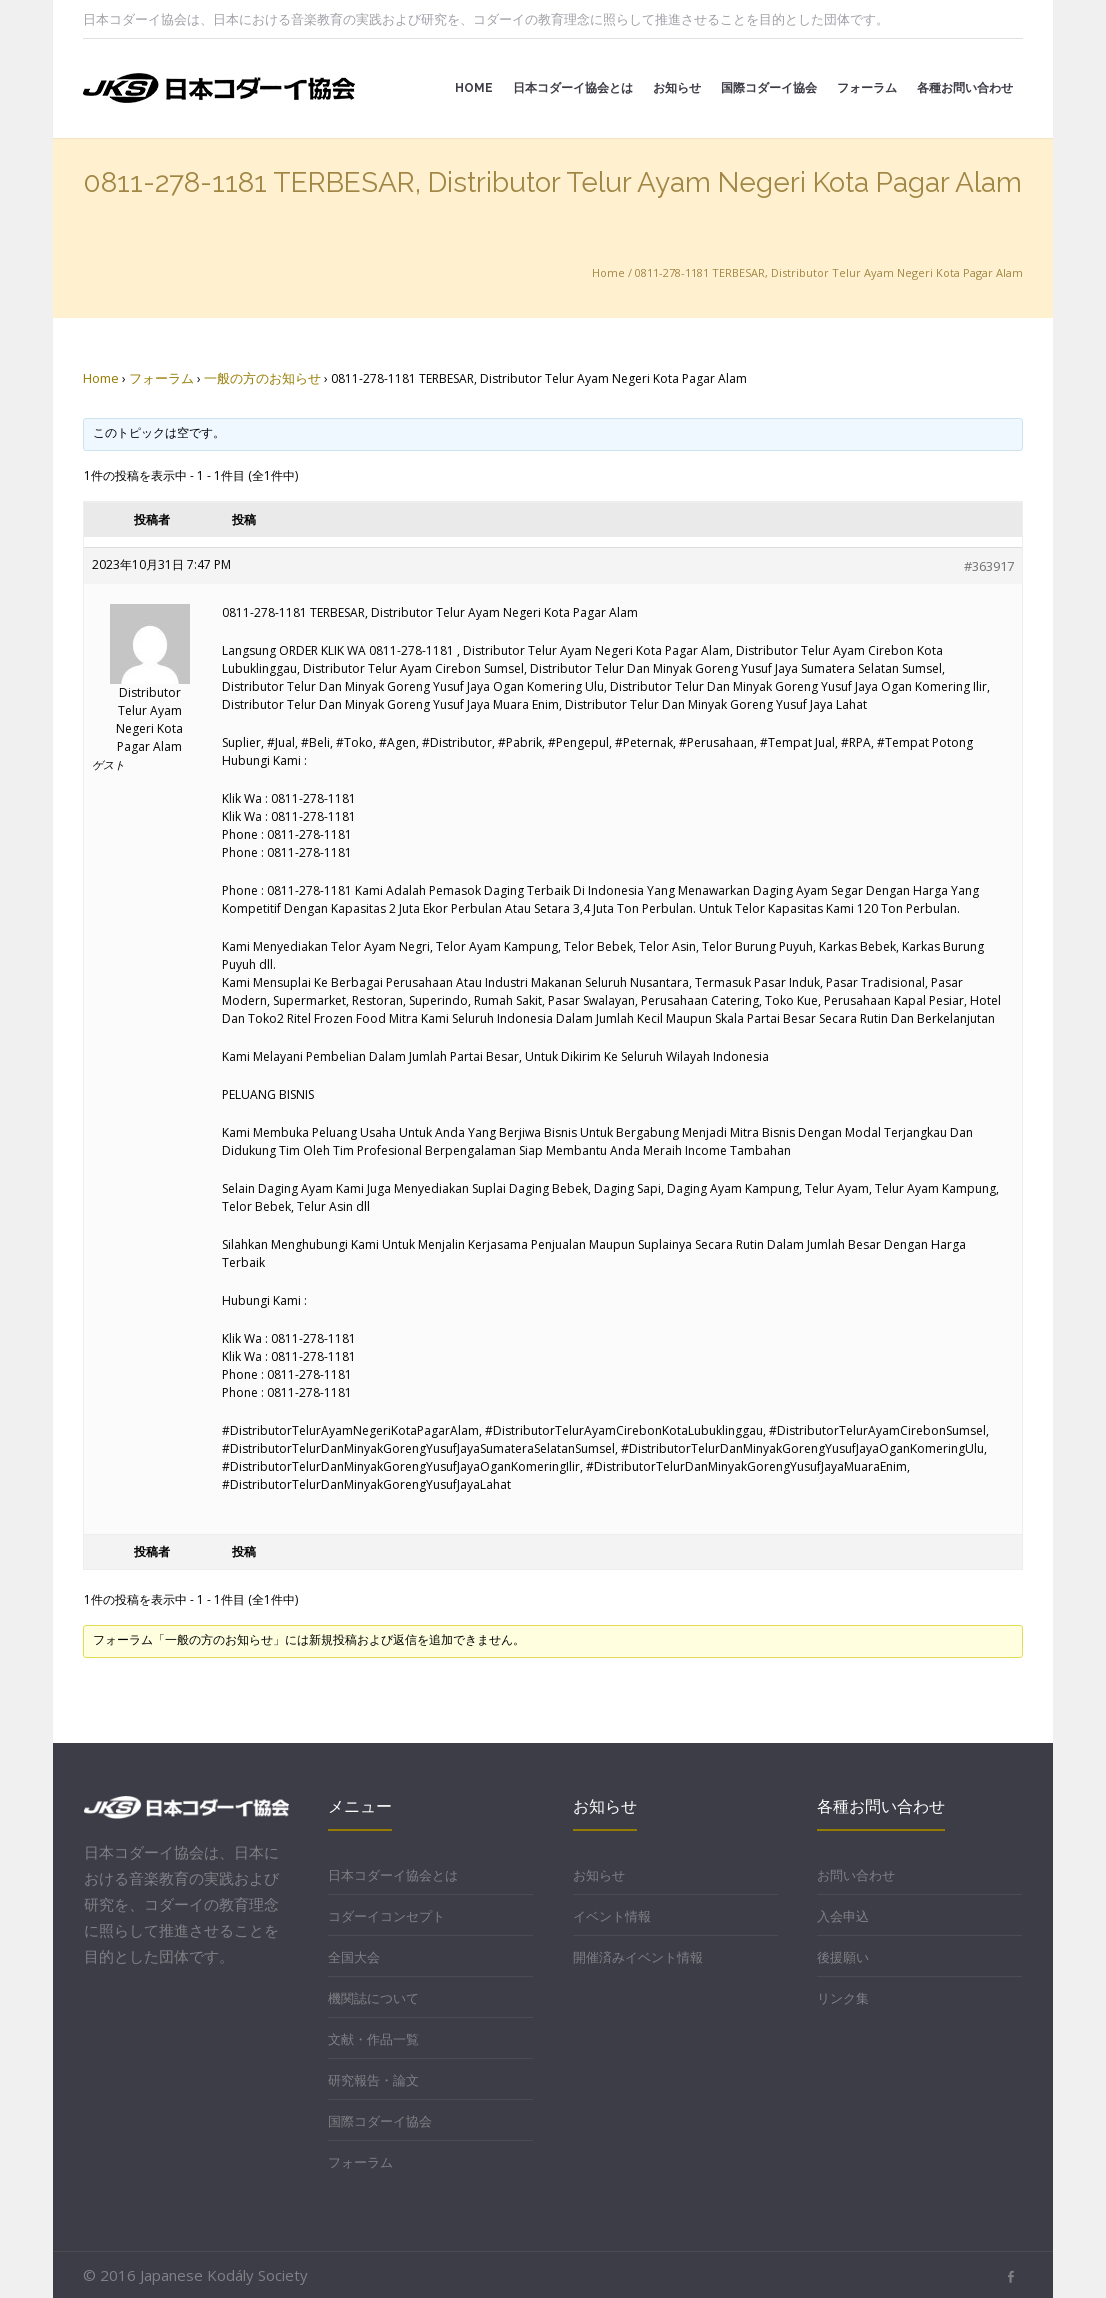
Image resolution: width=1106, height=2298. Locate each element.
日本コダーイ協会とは (393, 1875)
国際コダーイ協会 (380, 2121)
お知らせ (599, 1875)
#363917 (989, 566)
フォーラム (161, 378)
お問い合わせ (856, 1875)
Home (608, 272)
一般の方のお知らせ (262, 378)
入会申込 (843, 1916)
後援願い (843, 1957)
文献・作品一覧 (373, 2039)
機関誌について (373, 1998)
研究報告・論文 (373, 2080)
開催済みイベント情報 (638, 1957)
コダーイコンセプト (386, 1916)
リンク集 (843, 1998)
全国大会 (354, 1957)
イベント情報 (612, 1916)
